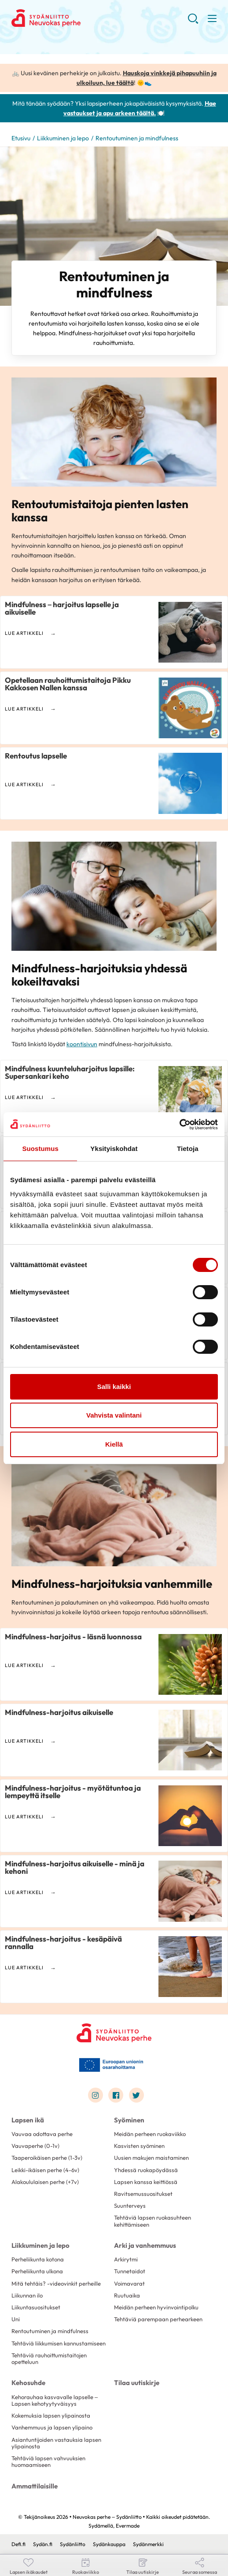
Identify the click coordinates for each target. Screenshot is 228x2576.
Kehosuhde (28, 2382)
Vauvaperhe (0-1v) (35, 2145)
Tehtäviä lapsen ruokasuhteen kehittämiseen (152, 2221)
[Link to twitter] (136, 2095)
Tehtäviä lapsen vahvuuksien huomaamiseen (48, 2461)
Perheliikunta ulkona (37, 2271)
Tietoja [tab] (188, 1148)
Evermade (128, 2525)
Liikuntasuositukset (35, 2307)
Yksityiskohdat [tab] (113, 1148)
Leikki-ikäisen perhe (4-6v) (45, 2169)
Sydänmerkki (148, 2544)
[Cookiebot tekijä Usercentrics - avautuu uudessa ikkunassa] (179, 1124)
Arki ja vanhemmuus (145, 2245)
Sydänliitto (72, 2544)
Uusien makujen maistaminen (151, 2157)
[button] (193, 22)
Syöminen (129, 2120)
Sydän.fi (42, 2544)
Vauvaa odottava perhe (42, 2133)
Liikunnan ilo (27, 2295)
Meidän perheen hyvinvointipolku (156, 2307)
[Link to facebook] (115, 2095)
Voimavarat (129, 2283)
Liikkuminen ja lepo (63, 138)
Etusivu (20, 138)
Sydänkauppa (109, 2544)
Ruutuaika (127, 2295)
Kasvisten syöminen (139, 2145)
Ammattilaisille (34, 2486)
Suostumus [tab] (40, 1148)
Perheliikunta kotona (37, 2259)
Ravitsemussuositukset (143, 2193)
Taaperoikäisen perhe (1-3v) (46, 2157)
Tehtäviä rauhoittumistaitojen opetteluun (49, 2358)
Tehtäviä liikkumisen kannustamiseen (58, 2343)
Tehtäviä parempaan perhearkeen (158, 2319)
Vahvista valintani (114, 1415)
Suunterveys (130, 2205)
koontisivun (81, 1044)
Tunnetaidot (129, 2271)
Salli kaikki (114, 1386)
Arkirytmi (126, 2259)
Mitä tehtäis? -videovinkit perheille (56, 2283)
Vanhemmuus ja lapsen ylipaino (51, 2427)
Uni (15, 2319)
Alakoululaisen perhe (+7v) (45, 2181)
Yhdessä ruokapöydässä (146, 2169)
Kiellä (114, 1444)
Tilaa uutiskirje (136, 2382)
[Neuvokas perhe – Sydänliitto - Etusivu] (114, 2032)
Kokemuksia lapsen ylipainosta (50, 2415)
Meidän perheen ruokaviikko (150, 2133)
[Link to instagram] (95, 2095)
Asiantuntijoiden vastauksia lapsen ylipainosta (56, 2443)
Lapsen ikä (27, 2120)
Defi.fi (18, 2544)
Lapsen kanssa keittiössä (145, 2181)
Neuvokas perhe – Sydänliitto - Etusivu (81, 18)
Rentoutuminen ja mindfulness (49, 2330)
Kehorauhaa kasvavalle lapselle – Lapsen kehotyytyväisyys (54, 2400)
